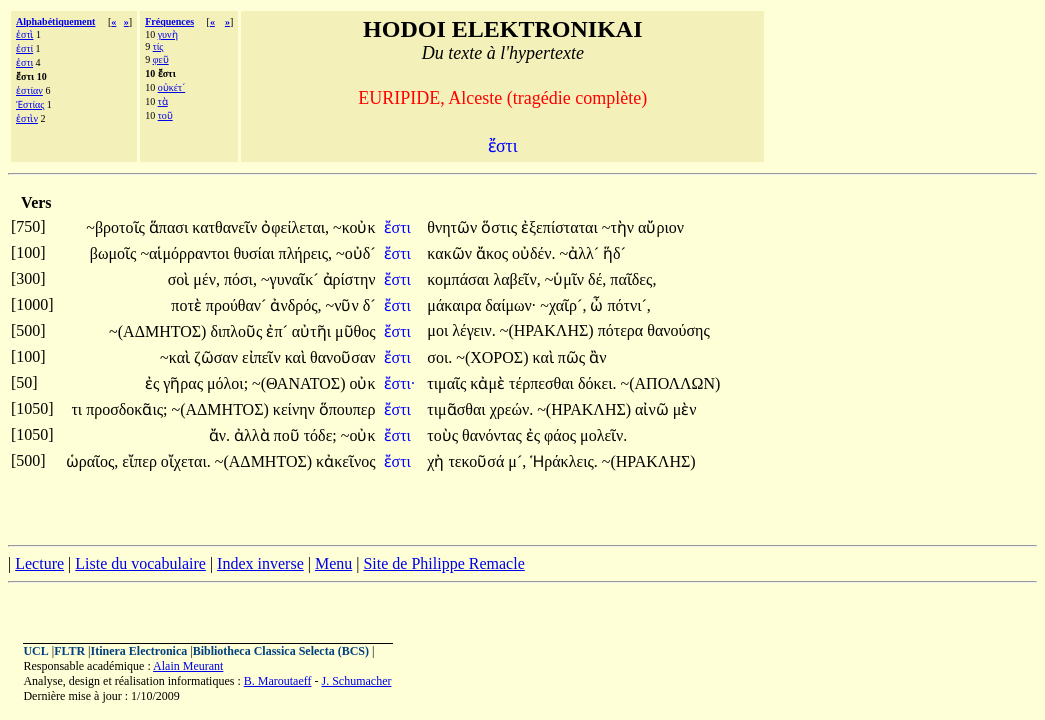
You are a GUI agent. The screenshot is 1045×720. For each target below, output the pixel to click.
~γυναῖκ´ (292, 279)
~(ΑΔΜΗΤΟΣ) (157, 331)
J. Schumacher (356, 681)
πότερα (623, 330)
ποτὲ (188, 305)
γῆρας (185, 383)
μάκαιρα (456, 305)
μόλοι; (227, 383)
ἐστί (24, 48)
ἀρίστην (349, 279)
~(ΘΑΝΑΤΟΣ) (298, 383)
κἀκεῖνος (345, 461)
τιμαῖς (448, 383)
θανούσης (678, 330)
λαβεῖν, (516, 279)
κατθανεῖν (226, 227)
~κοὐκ (354, 227)
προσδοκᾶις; (126, 409)
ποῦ (289, 435)
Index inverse (260, 563)
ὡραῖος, (92, 461)
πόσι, (240, 279)
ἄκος (494, 253)
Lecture (39, 563)
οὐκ (362, 383)
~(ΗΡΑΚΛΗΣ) (547, 330)
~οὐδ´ (356, 253)
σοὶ (181, 279)
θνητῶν (454, 227)
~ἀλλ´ (581, 253)
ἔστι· (400, 383)
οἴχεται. (186, 461)
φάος (562, 435)
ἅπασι (170, 227)
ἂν (597, 357)
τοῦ (165, 115)
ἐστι (24, 62)
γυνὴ (168, 34)
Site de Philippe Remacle (443, 563)
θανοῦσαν (343, 357)
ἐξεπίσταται (561, 227)
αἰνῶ (654, 409)
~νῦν (344, 305)
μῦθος (355, 331)
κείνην (296, 409)
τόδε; (320, 435)
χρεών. (512, 409)
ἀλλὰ (254, 435)
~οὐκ (358, 435)
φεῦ (161, 59)
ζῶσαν (218, 357)
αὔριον (661, 227)
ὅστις (501, 227)
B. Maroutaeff (278, 681)
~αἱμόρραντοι (186, 253)
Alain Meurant (188, 666)
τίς (158, 46)
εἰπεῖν (263, 357)
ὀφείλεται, (295, 227)
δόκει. (597, 383)
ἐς (154, 383)
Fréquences (169, 21)
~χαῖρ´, (563, 305)
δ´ (369, 305)
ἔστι (399, 227)
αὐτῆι (313, 331)
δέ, (597, 279)
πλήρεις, (305, 253)
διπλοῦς (238, 331)
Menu (333, 563)
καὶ (297, 357)
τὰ (163, 101)
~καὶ (177, 357)
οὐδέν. (534, 253)
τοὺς (444, 435)
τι (78, 409)
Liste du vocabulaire (140, 563)
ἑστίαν (29, 90)
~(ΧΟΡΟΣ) (492, 357)
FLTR (69, 651)
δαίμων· (510, 305)
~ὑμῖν (566, 279)
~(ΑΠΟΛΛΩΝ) (671, 383)
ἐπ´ (278, 331)
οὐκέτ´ (172, 87)
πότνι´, (628, 305)
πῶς (573, 357)
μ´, (517, 461)
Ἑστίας (30, 104)
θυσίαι (255, 253)
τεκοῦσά (478, 461)
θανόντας (494, 435)
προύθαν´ (238, 305)
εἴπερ (141, 461)
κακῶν (451, 253)
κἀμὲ (489, 383)
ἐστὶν (27, 118)
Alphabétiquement (55, 21)
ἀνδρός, (295, 305)
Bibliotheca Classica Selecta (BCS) (281, 651)
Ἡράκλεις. (564, 461)
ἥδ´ (614, 253)
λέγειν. (474, 330)
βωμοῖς (115, 253)
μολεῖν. (603, 435)
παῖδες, (633, 279)
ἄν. (219, 435)
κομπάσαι (460, 279)
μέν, (206, 279)
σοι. (439, 357)
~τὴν (620, 227)
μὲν (685, 409)
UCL (35, 651)
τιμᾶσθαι (458, 409)
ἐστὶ (24, 34)
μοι (439, 330)
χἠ (437, 461)
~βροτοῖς (117, 227)
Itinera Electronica (139, 651)
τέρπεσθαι (543, 383)
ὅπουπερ (347, 409)
